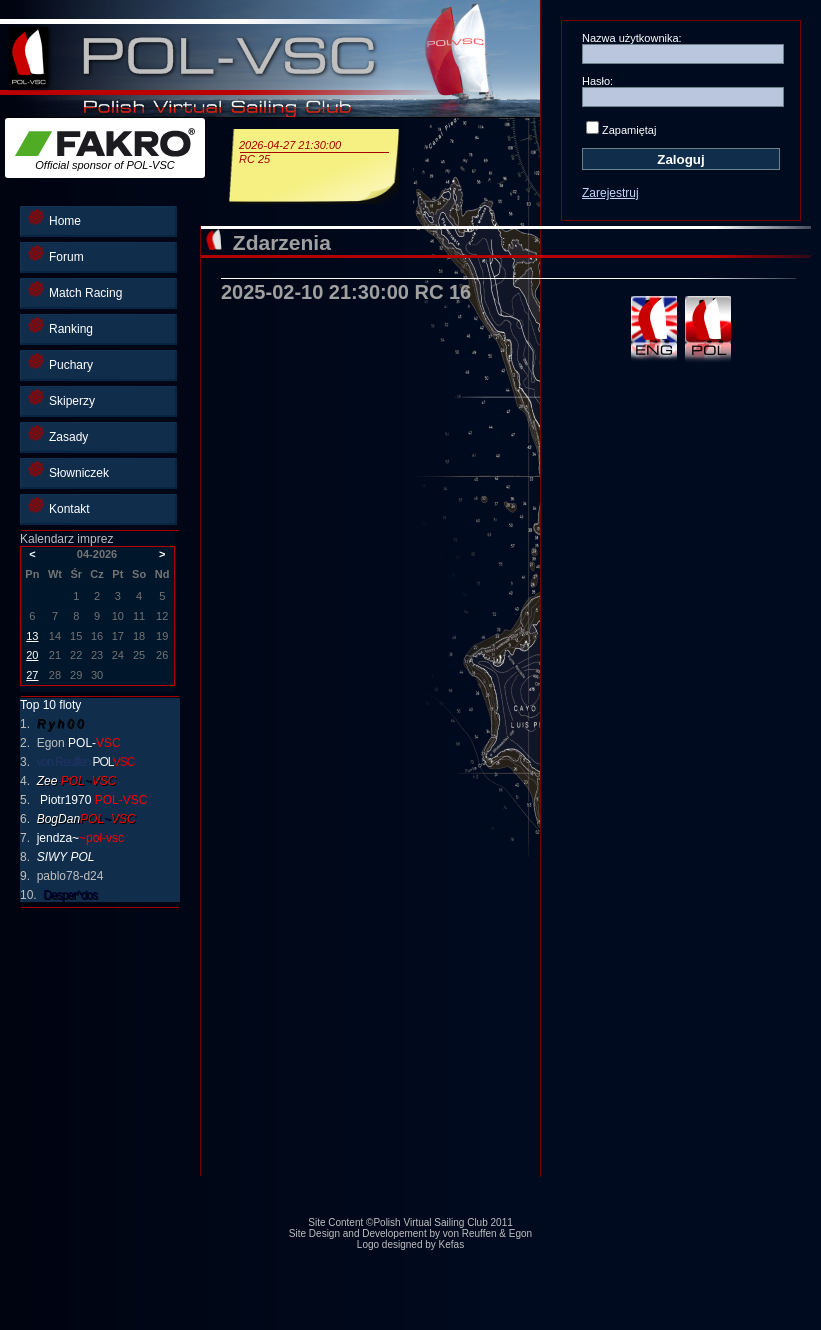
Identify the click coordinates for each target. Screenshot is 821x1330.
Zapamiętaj (629, 130)
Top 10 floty (50, 705)
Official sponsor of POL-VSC (105, 149)
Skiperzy (61, 398)
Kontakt (59, 506)
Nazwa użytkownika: (632, 38)
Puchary (60, 362)
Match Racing (75, 290)
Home (54, 218)
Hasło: (597, 81)
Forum (56, 254)
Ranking (60, 326)
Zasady (58, 434)
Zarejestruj (610, 193)
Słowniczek (68, 470)
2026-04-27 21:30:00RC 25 (314, 152)
